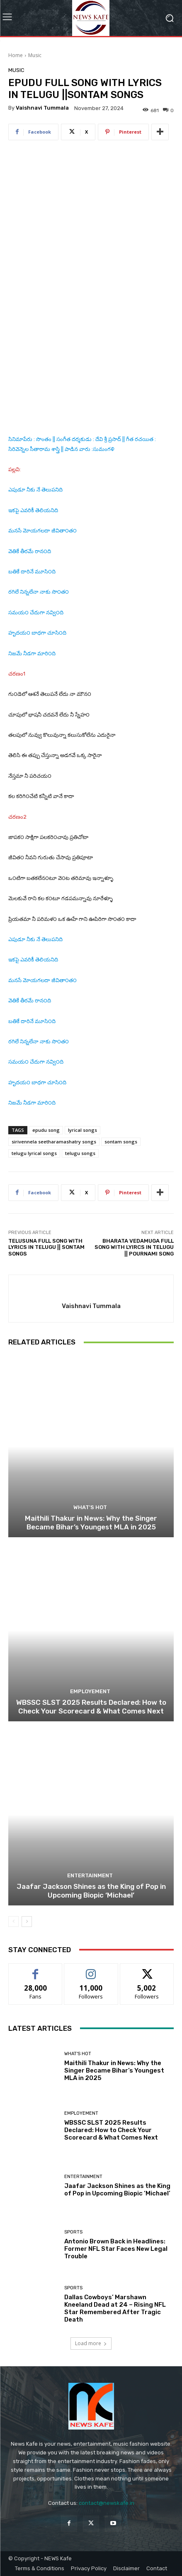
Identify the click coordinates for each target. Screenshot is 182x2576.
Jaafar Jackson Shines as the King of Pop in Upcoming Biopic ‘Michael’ (91, 1890)
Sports (73, 2232)
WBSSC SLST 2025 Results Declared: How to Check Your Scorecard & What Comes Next (91, 1706)
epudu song (46, 1130)
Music (34, 55)
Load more (91, 2343)
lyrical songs (82, 1130)
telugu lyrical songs (34, 1153)
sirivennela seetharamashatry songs (54, 1141)
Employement (90, 1691)
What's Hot (90, 1507)
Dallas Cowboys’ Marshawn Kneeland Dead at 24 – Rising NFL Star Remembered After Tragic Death (115, 2308)
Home (15, 55)
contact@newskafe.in (106, 2503)
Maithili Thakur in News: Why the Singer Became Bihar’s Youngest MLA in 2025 (91, 1522)
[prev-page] (13, 1921)
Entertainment (90, 1875)
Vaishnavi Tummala (42, 107)
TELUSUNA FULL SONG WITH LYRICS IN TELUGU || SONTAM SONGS (46, 1247)
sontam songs (120, 1141)
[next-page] (27, 1921)
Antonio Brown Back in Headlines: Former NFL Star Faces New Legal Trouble (115, 2249)
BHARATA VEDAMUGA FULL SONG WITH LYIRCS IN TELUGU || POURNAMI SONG (134, 1247)
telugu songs (80, 1153)
